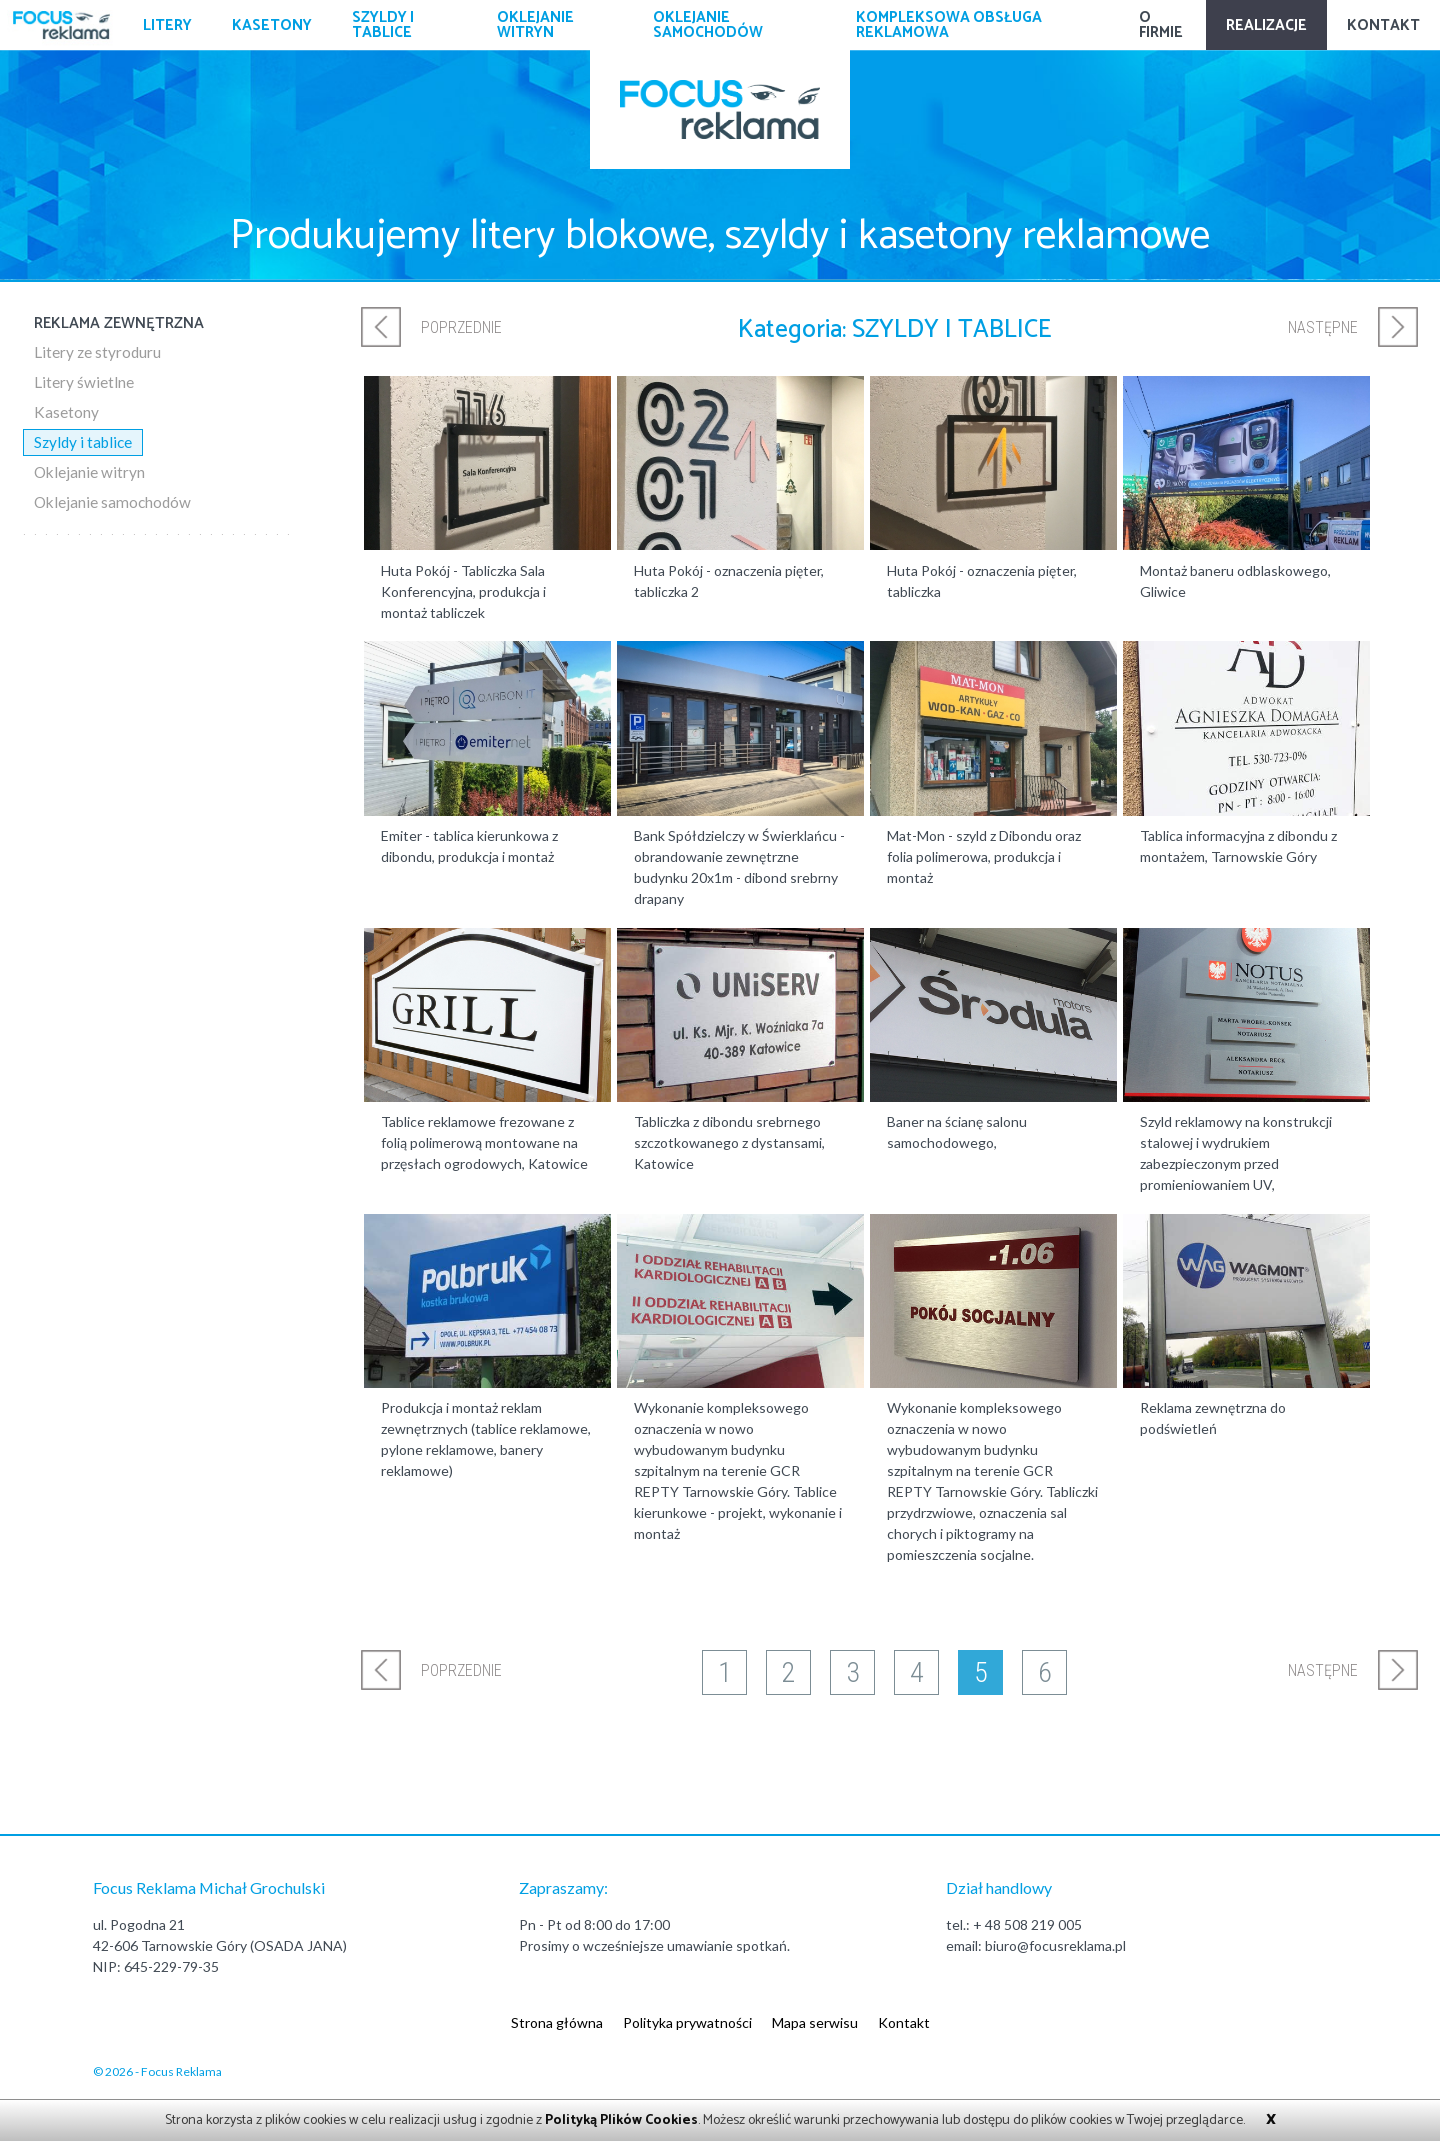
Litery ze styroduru (97, 352)
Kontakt (1383, 25)
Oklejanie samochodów (708, 25)
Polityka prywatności (687, 2022)
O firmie (1161, 25)
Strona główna (557, 2022)
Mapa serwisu (815, 2022)
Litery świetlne (84, 382)
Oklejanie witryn (535, 25)
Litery (167, 25)
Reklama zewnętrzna (119, 323)
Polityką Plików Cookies (621, 2120)
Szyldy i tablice (383, 25)
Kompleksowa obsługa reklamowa (949, 25)
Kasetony (272, 25)
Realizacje (1266, 25)
